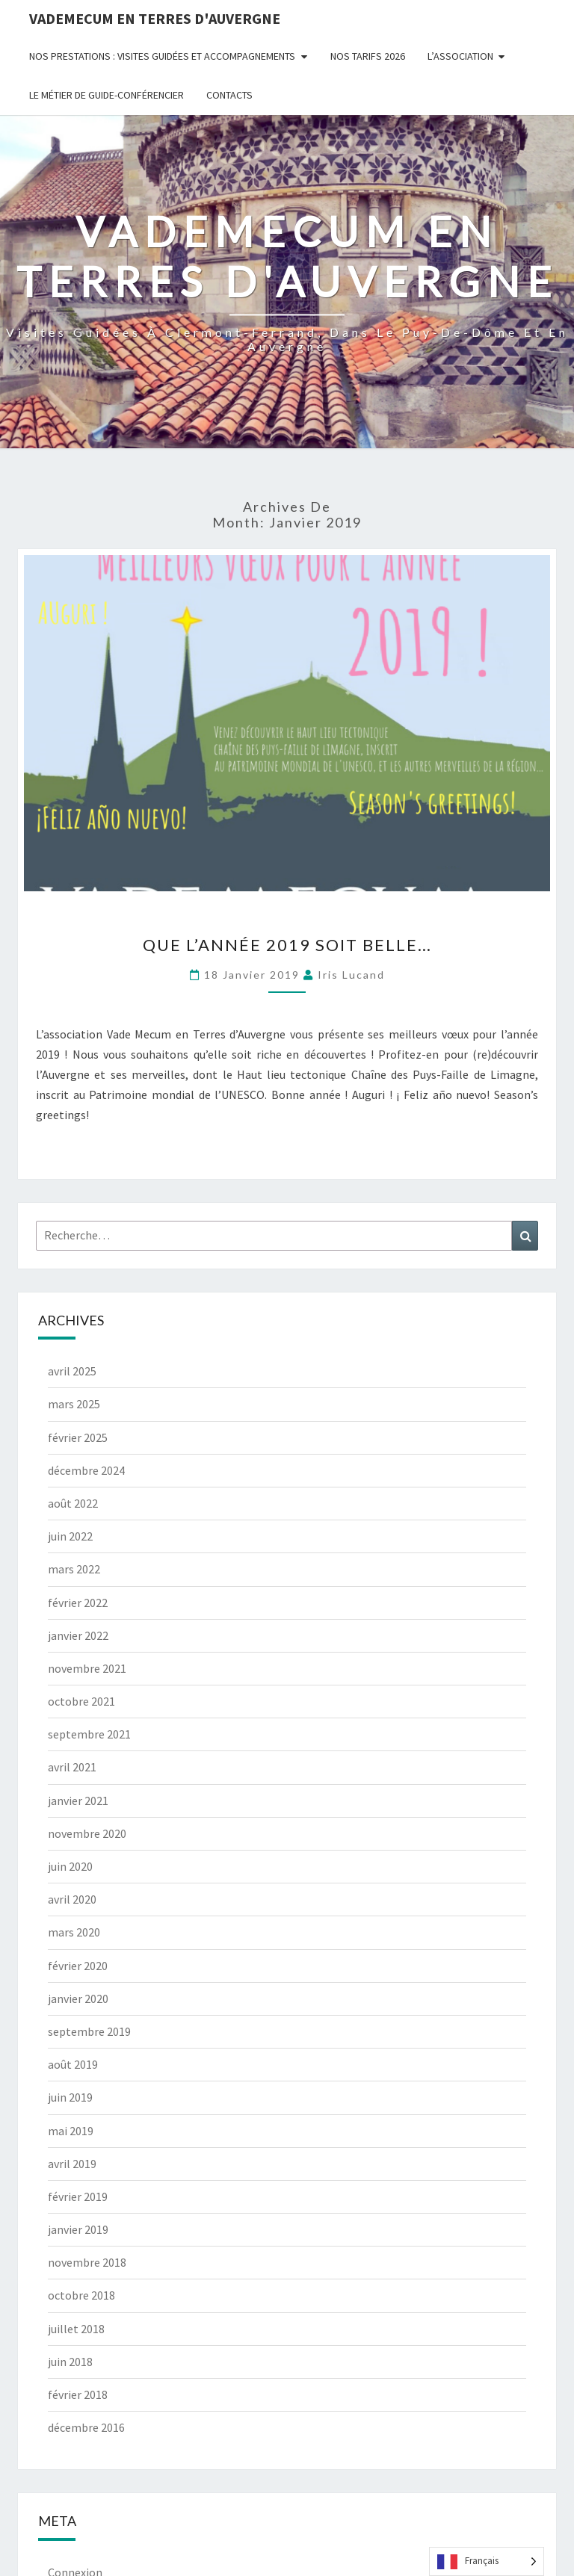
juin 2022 (70, 1536)
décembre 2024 (86, 1470)
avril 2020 (72, 1899)
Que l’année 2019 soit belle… (287, 945)
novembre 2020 (87, 1833)
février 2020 (78, 1965)
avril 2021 (72, 1766)
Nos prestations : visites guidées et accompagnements (162, 56)
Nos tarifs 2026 (367, 56)
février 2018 (78, 2394)
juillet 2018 (76, 2328)
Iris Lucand (351, 974)
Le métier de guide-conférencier (106, 95)
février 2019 (78, 2196)
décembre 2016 (86, 2427)
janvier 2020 (78, 1998)
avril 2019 (72, 2163)
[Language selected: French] (486, 2561)
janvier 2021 (78, 1800)
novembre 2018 (87, 2262)
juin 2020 (70, 1866)
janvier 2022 (78, 1635)
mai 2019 (70, 2130)
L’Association (460, 56)
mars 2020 (74, 1932)
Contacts (229, 95)
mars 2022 (74, 1568)
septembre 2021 (89, 1734)
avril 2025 (72, 1370)
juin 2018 (70, 2361)
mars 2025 (74, 1403)
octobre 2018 (81, 2295)
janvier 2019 (78, 2229)
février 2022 (78, 1602)
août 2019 (73, 2064)
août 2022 (73, 1503)
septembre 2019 (89, 2031)
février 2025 (78, 1437)
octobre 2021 (81, 1701)
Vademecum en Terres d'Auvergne (154, 18)
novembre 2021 (87, 1668)
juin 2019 (70, 2097)
